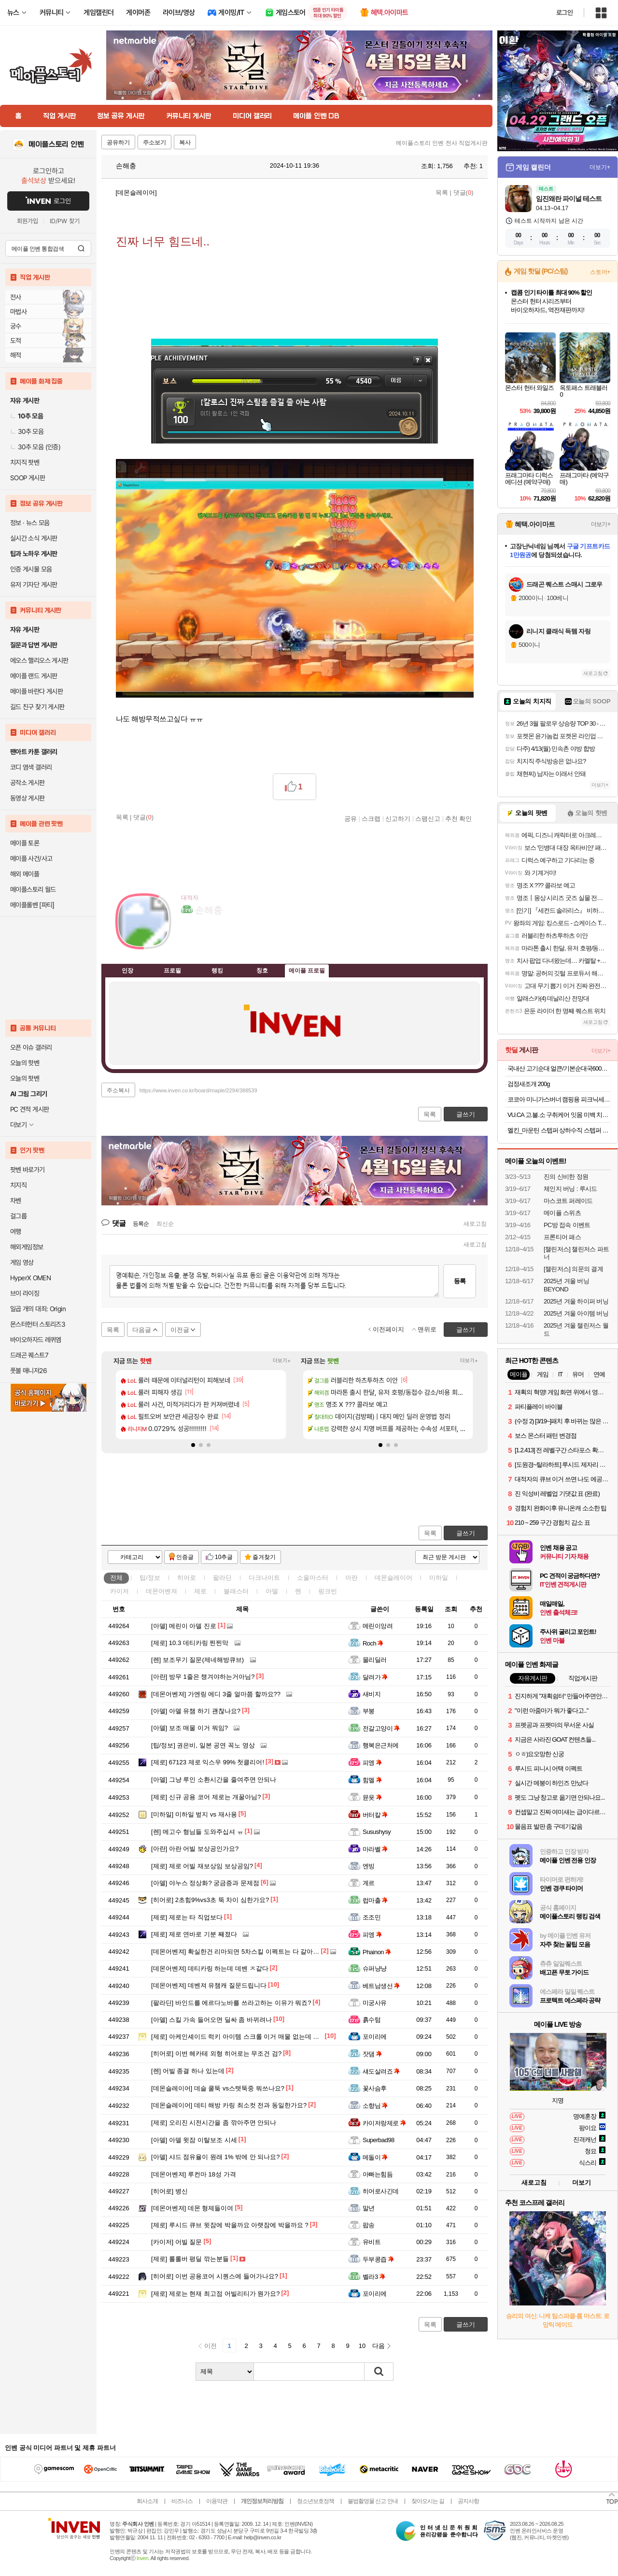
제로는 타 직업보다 (187, 1917)
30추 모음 (26, 431)
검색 (81, 248)
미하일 (438, 1577)
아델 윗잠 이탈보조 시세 (194, 2140)
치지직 (18, 1185)
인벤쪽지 (188, 939)
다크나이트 (264, 1577)
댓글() (463, 192)
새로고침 (475, 1223)
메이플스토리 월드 (33, 889)
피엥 (372, 1762)
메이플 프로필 (307, 970)
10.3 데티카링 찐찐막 (189, 1642)
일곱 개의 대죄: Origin (38, 1309)
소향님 (375, 2105)
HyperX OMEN (30, 1278)
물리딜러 (375, 1659)
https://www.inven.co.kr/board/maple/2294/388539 (198, 1090)
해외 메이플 (24, 874)
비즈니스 (182, 2501)
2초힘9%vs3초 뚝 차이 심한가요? (210, 1899)
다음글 (141, 1329)
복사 (185, 142)
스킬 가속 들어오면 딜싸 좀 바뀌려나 (211, 2019)
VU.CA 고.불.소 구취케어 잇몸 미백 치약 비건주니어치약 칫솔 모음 (558, 1114)
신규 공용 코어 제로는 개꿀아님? (206, 1797)
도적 (15, 340)
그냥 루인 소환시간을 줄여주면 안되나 (213, 1779)
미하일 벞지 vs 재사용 (194, 1814)
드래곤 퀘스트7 (29, 1355)
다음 (378, 2345)
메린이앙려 (378, 1626)
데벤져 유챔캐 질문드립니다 (209, 1985)
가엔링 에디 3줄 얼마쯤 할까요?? (216, 1694)
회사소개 (147, 2501)
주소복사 (118, 1090)
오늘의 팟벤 (24, 1078)
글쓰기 (465, 1533)
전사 (15, 297)
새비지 (371, 1694)
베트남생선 (381, 1985)
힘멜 (372, 1780)
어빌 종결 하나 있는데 (188, 2071)
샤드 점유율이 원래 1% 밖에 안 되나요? (215, 2157)
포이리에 (375, 2036)
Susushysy (377, 1831)
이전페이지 (388, 1329)
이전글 (179, 1329)
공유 (350, 818)
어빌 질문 (176, 2242)
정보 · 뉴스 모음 (30, 523)
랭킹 (217, 970)
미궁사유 (375, 2002)
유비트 (371, 2242)
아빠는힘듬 (378, 2174)
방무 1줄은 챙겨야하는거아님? (203, 1676)
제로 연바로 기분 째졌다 (194, 1934)
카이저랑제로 (384, 2123)
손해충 (121, 166)
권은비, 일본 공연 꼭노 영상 (203, 1745)
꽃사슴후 (375, 2088)
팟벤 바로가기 (27, 1170)
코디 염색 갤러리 (31, 767)
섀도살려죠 (381, 2071)
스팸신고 (427, 818)
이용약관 (216, 2501)
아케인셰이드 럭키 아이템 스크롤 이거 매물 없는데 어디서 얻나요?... (256, 2036)
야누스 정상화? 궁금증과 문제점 (205, 1883)
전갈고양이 (381, 1728)
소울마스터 (312, 1577)
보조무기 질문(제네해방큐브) (197, 1659)
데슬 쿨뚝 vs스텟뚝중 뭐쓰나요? (217, 2088)
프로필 (172, 970)
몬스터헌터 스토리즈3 (37, 1324)
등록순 (141, 1223)
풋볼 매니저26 (28, 1370)
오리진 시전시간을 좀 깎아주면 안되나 (213, 2122)
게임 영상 (22, 1262)
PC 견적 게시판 (29, 1109)
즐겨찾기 (264, 1557)
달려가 (375, 1677)
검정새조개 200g (528, 1084)
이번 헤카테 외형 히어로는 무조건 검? (216, 2053)
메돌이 (375, 2157)
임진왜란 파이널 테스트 (569, 198)
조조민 (371, 1917)
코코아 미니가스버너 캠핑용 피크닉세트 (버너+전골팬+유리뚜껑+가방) (558, 1099)
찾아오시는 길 (427, 2501)
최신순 (165, 1223)
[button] (193, 1445)
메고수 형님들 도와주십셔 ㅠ (197, 1831)
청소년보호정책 (315, 2501)
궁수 (15, 326)
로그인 (564, 12)
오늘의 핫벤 (24, 1063)
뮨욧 (372, 1797)
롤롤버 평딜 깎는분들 (190, 2258)
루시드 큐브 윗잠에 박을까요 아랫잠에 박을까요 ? (230, 2225)
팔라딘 (222, 1577)
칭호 (262, 970)
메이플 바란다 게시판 (36, 691)
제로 (200, 1591)
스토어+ (600, 272)
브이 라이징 (24, 1293)
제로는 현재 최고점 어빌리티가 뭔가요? (215, 2293)
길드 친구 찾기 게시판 (37, 707)
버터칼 (375, 1814)
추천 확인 (458, 818)
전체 (116, 1577)
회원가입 (27, 221)
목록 (441, 192)
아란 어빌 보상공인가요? (195, 1848)
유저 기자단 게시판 (33, 584)
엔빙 (369, 1866)
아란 (351, 1577)
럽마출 (375, 1900)
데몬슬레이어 (393, 1577)
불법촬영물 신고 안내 (373, 2501)
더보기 (227, 939)
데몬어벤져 (161, 1591)
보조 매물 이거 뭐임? (189, 1728)
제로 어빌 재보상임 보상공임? (202, 1866)
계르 (369, 1883)
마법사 (18, 311)
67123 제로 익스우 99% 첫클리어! (207, 1762)
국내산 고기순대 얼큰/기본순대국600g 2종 (558, 1068)
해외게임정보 (26, 1247)
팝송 (369, 2225)
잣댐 (372, 2054)
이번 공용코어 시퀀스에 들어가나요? (214, 2276)
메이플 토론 (24, 843)
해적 (15, 355)
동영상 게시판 (27, 798)
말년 (369, 2208)
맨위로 (427, 1329)
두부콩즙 (378, 2259)
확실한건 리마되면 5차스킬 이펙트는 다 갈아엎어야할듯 (247, 1951)
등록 (459, 1281)
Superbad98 (378, 2140)
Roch (373, 1643)
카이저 (119, 1591)
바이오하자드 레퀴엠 (35, 1340)
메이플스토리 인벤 (56, 144)
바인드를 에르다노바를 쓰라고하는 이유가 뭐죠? (231, 2002)
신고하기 (397, 818)
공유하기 (118, 142)
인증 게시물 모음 (31, 569)
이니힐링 (207, 939)
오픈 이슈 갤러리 (31, 1047)
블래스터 (236, 1591)
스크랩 (371, 818)
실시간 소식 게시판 (33, 538)
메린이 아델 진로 (183, 1626)
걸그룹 (18, 1216)
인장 (127, 970)
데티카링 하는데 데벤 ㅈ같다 (209, 1968)
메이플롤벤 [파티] (32, 905)
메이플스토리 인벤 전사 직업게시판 (442, 143)
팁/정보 (150, 1577)
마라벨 (375, 1849)
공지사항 (468, 2501)
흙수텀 (371, 2019)
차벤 (15, 1200)
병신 (169, 2191)
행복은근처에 (381, 1745)
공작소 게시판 (27, 783)
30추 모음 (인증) (35, 447)
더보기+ (282, 1361)
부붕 (369, 1711)
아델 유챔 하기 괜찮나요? (195, 1711)
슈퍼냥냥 (375, 1968)
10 (362, 2345)
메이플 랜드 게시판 (33, 676)
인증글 (185, 1557)
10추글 (224, 1557)
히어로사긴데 (381, 2191)
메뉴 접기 (444, 969)
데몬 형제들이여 (192, 2208)
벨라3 (374, 2276)
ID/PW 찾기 (65, 221)
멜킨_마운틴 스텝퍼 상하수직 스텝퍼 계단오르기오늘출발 (558, 1130)
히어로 (186, 1577)
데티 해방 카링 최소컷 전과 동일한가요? (229, 2105)
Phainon (377, 1952)
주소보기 (154, 142)
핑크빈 (327, 1591)
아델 (272, 1591)
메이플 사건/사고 (31, 858)
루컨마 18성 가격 (193, 2174)
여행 (15, 1231)
